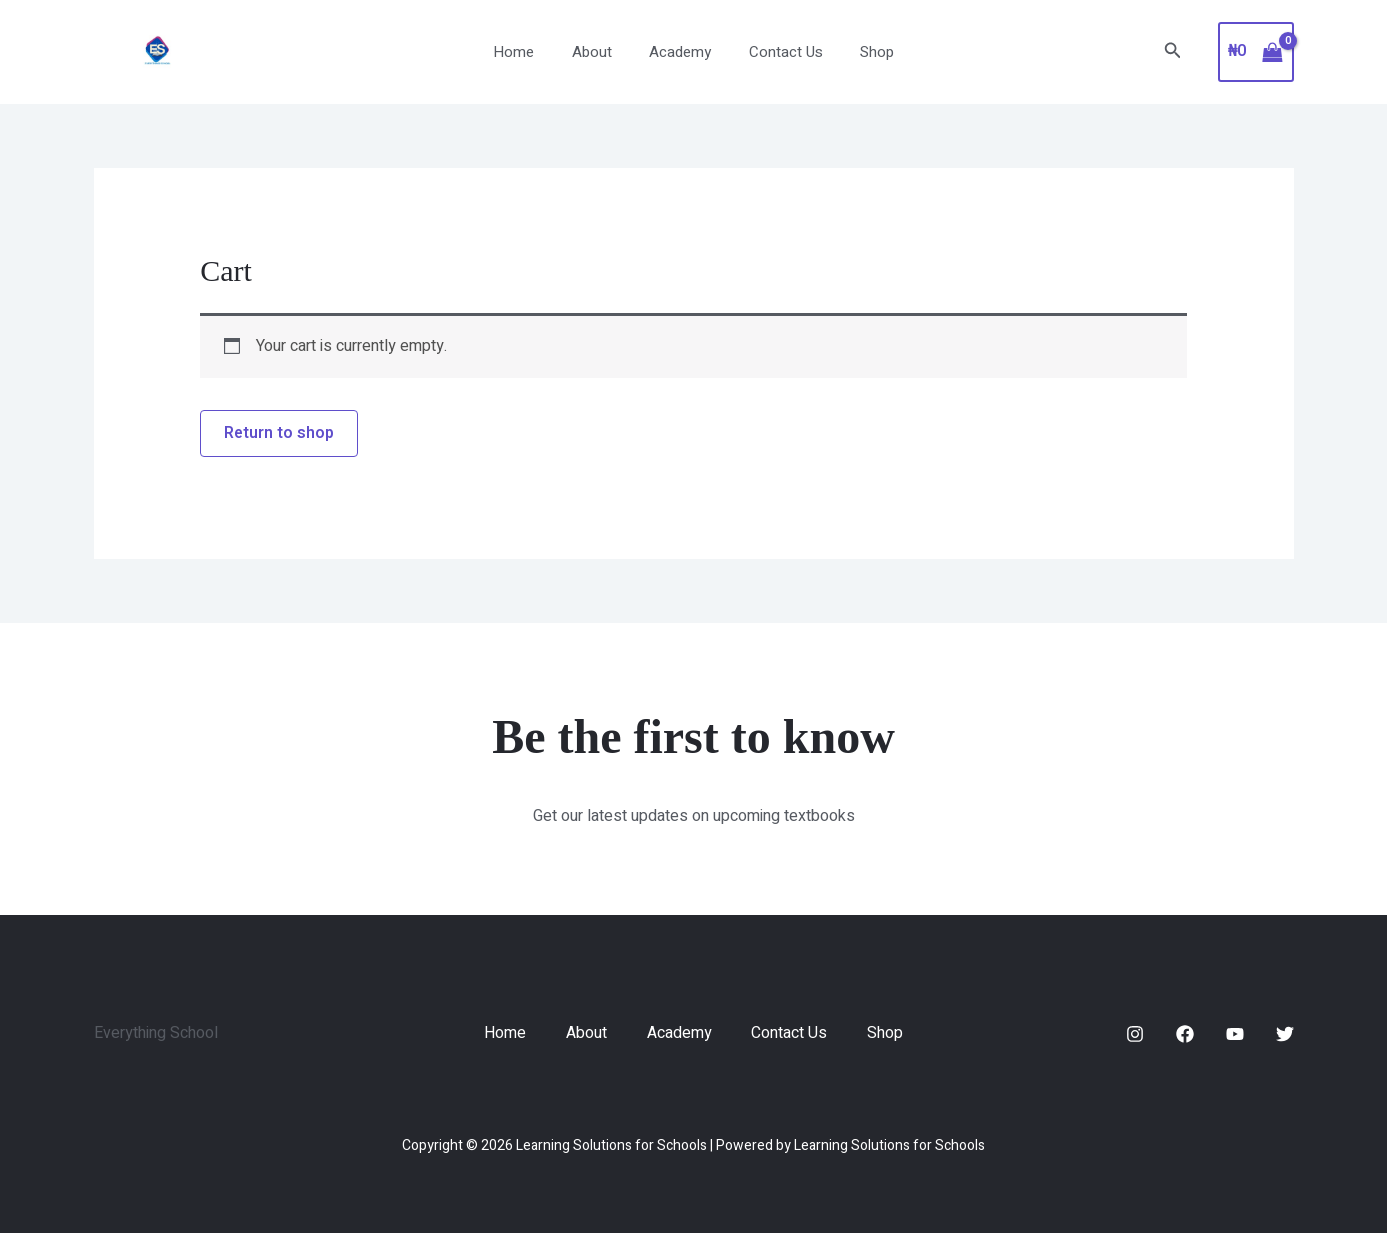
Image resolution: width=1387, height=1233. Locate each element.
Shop (862, 52)
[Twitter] (1285, 1034)
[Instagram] (1135, 1034)
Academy (680, 52)
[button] (1173, 52)
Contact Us (778, 52)
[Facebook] (1185, 1034)
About (599, 52)
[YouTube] (1235, 1034)
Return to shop (279, 434)
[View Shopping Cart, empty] (1256, 52)
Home (528, 52)
